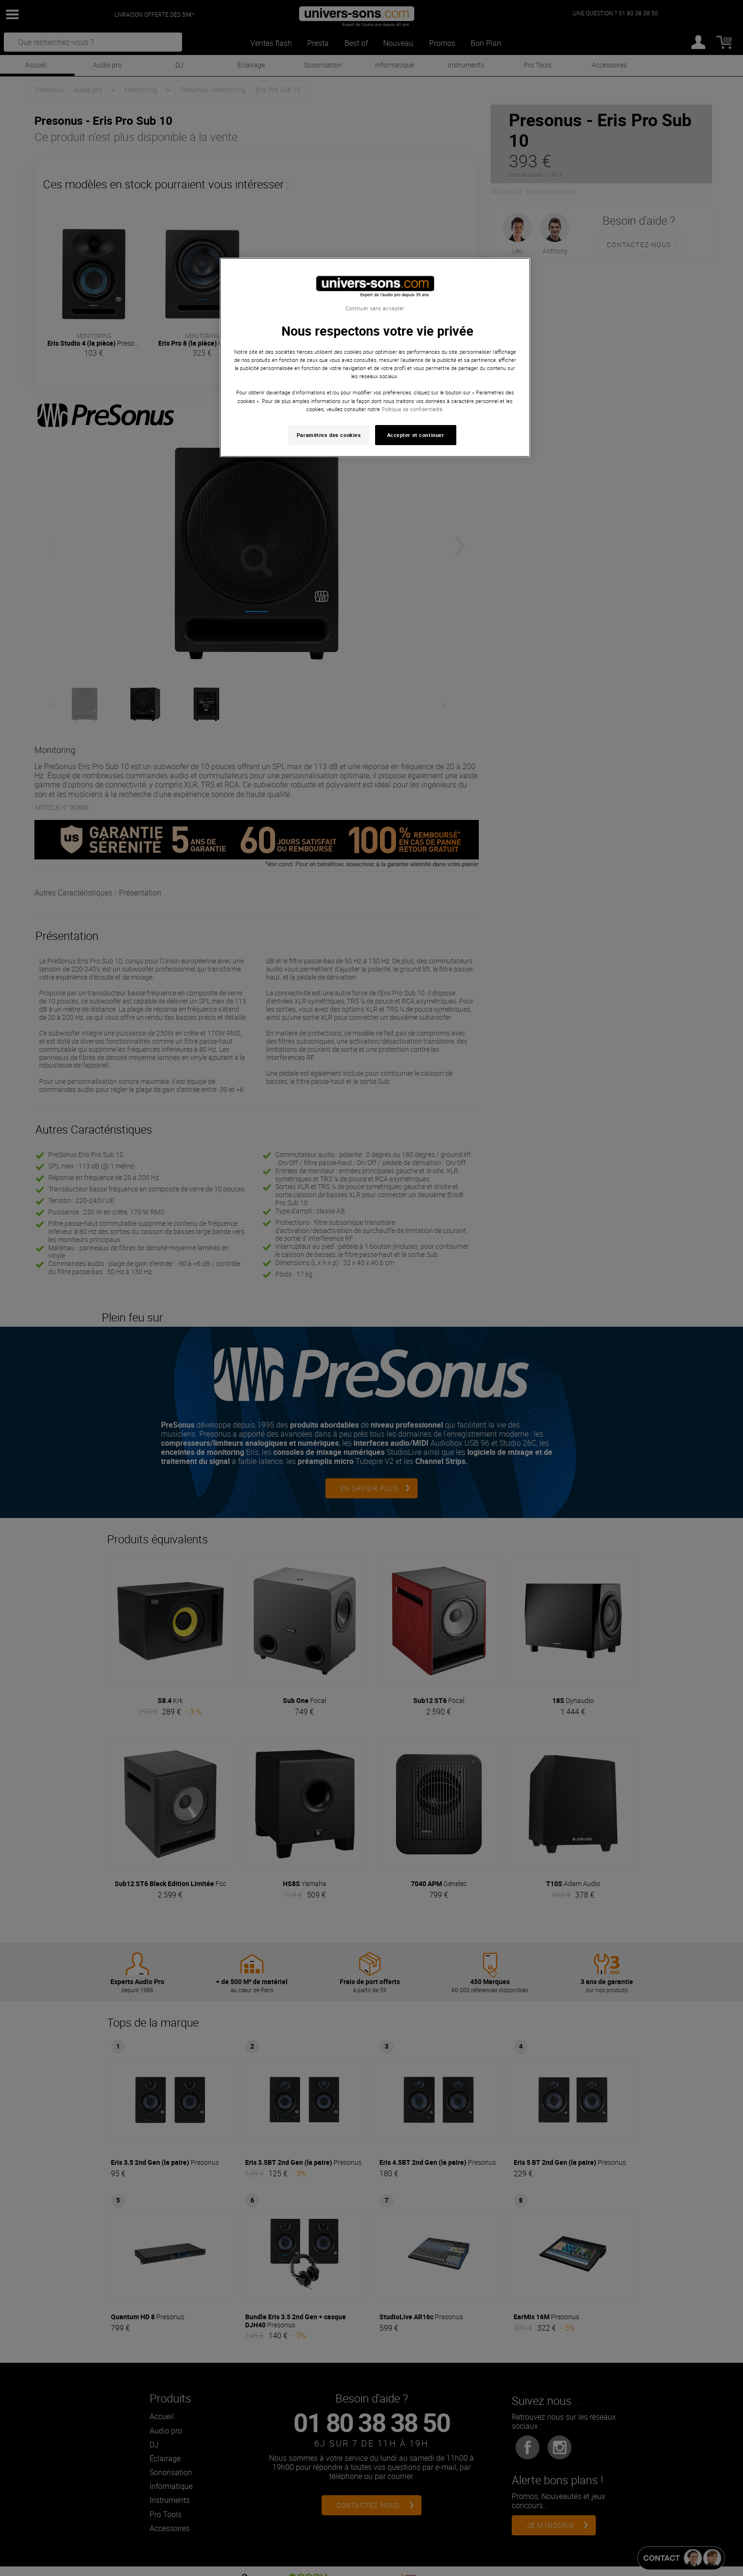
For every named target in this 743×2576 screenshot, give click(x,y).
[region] (375, 357)
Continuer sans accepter (374, 308)
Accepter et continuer (415, 434)
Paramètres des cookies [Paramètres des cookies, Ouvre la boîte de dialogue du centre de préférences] (329, 434)
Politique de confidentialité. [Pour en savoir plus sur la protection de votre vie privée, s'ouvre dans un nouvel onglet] (413, 409)
